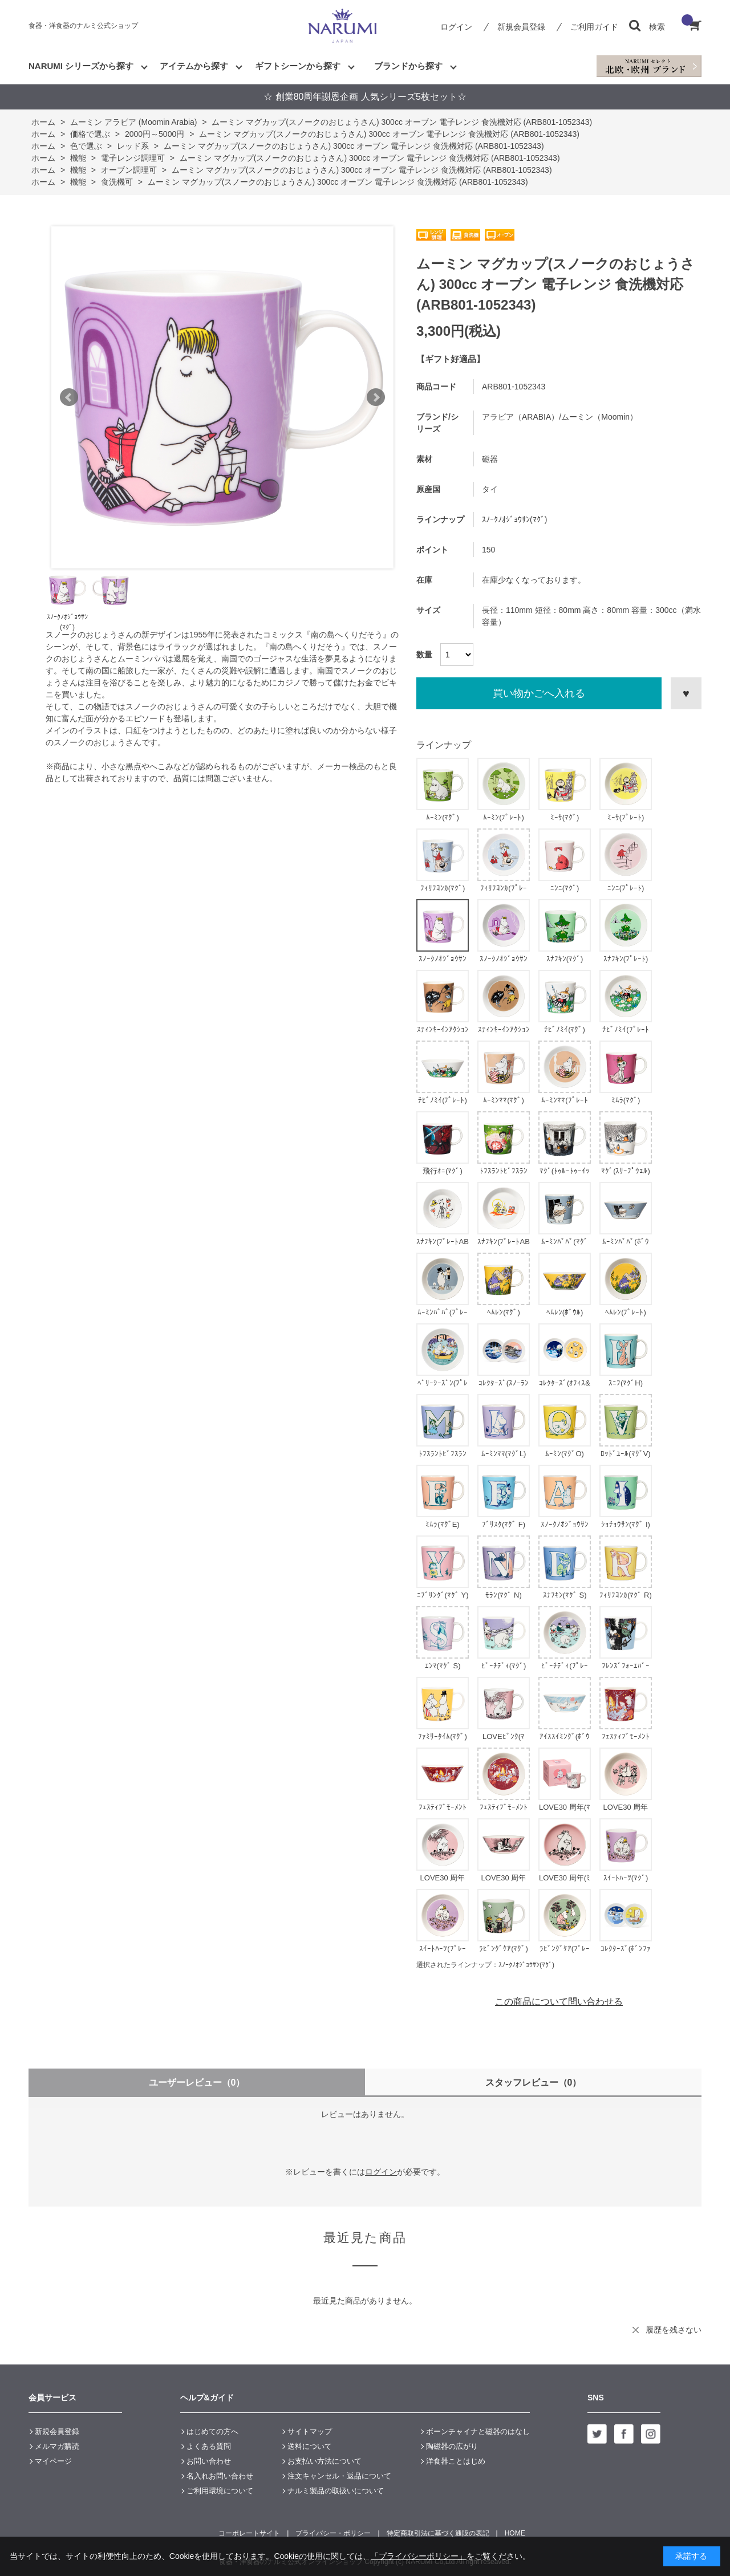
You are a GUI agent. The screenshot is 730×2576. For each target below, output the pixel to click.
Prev (69, 397)
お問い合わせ (208, 2461)
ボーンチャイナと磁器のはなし (478, 2431)
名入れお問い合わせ (219, 2476)
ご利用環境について (219, 2490)
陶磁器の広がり (452, 2446)
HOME (515, 2533)
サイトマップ (309, 2431)
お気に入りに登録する (686, 693)
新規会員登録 (521, 26)
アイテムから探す (194, 66)
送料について (309, 2446)
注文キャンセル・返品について (339, 2476)
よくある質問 (208, 2446)
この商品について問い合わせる (559, 2001)
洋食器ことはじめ (455, 2461)
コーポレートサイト (249, 2533)
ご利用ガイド (594, 26)
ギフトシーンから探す (297, 66)
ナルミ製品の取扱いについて (335, 2490)
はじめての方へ (212, 2431)
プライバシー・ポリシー (333, 2533)
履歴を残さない (673, 2329)
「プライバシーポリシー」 (419, 2556)
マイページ (53, 2461)
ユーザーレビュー (197, 2082)
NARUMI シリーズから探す (81, 66)
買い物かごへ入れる (539, 693)
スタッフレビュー (533, 2082)
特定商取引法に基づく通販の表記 (438, 2533)
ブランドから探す (408, 66)
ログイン (456, 26)
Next (376, 397)
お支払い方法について (324, 2461)
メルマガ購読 (57, 2446)
